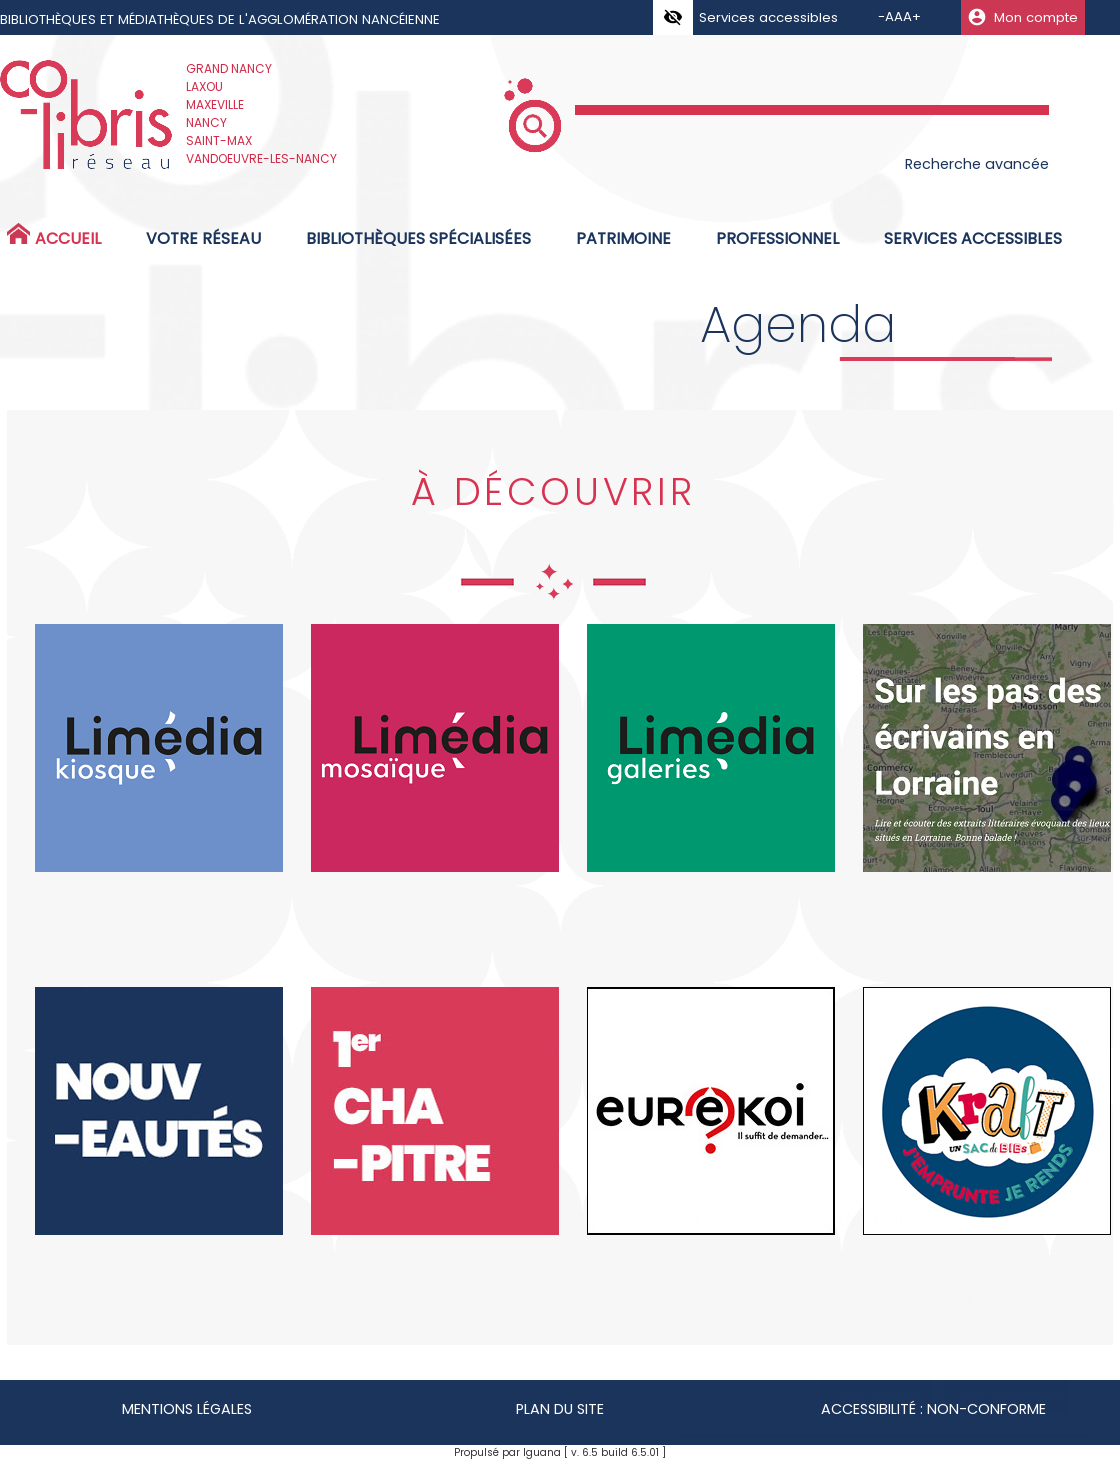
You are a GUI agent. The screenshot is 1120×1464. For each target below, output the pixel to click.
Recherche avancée (977, 164)
